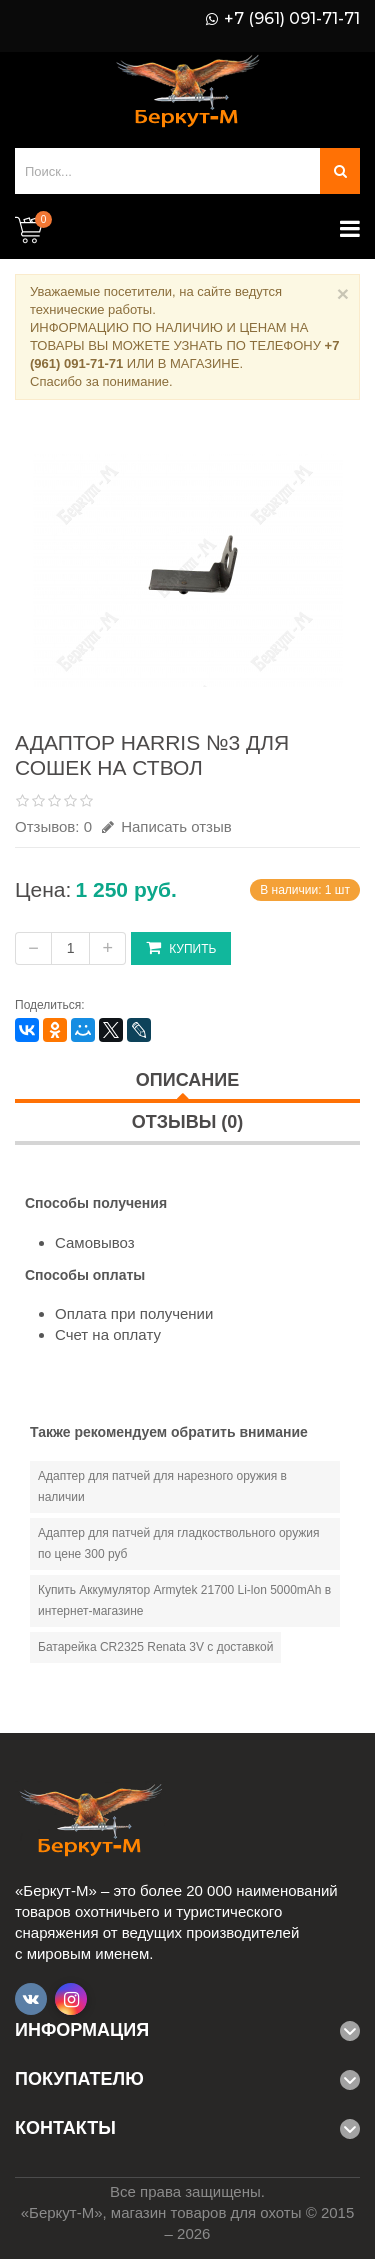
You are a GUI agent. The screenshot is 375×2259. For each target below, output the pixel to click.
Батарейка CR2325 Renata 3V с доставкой (155, 1647)
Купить (181, 947)
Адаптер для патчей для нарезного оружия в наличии (162, 1486)
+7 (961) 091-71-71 (292, 19)
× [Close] (343, 293)
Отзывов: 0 (53, 826)
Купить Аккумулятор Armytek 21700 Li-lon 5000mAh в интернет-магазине (184, 1600)
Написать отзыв (167, 826)
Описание (187, 1080)
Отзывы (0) (188, 1122)
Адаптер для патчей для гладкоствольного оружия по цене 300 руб (179, 1543)
